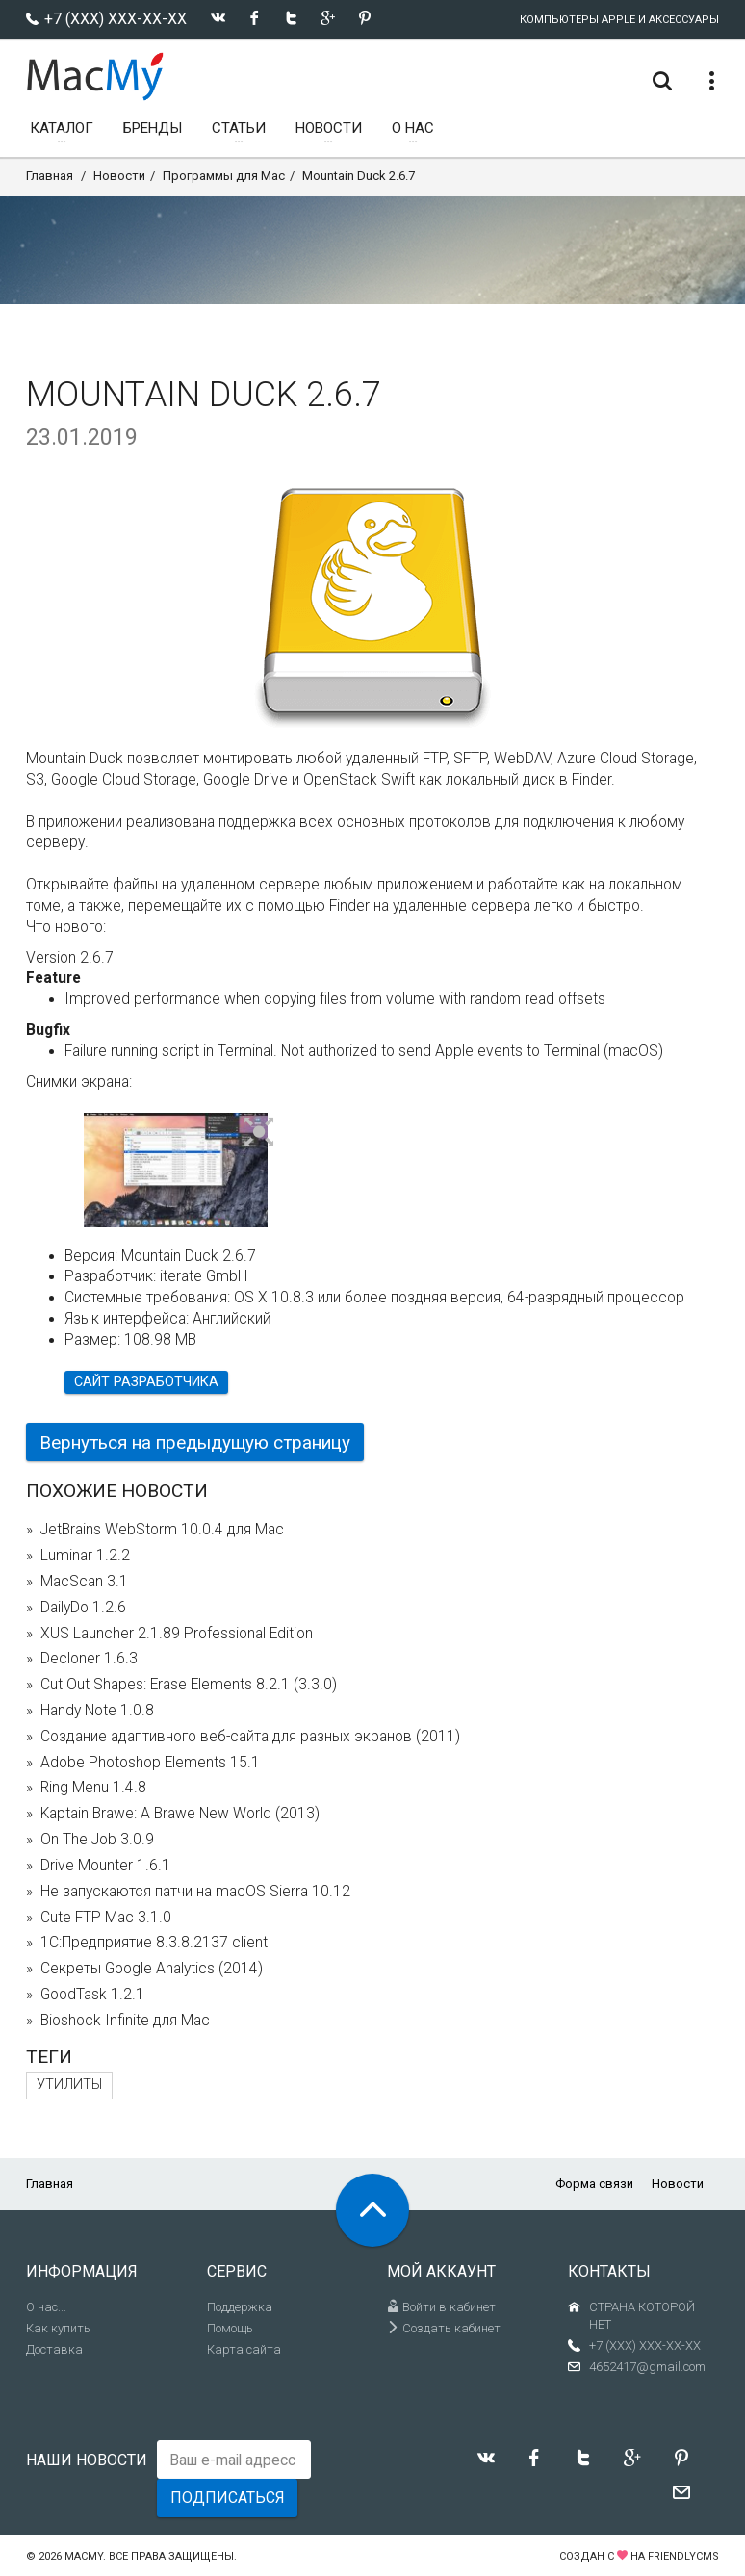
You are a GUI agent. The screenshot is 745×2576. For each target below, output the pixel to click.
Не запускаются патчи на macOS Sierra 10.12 (195, 1891)
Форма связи (594, 2184)
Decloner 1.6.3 (89, 1658)
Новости (119, 175)
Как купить (58, 2328)
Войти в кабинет (441, 2307)
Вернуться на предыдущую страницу (194, 1442)
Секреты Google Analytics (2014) (151, 1968)
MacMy (83, 2556)
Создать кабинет (444, 2328)
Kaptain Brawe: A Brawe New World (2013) (180, 1813)
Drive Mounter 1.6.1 (105, 1865)
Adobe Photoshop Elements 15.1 (150, 1762)
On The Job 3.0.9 (97, 1839)
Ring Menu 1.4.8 (93, 1787)
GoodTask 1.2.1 (92, 1994)
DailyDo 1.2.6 (83, 1607)
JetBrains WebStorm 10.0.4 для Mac (162, 1529)
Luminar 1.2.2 (85, 1555)
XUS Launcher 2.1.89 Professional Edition (176, 1633)
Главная (49, 175)
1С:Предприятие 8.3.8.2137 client (154, 1942)
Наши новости (86, 2460)
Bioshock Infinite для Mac (125, 2020)
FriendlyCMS (683, 2556)
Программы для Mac (224, 175)
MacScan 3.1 (84, 1581)
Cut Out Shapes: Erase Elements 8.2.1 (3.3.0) (188, 1684)
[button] (259, 1133)
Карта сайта (244, 2349)
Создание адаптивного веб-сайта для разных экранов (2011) (250, 1736)
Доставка (54, 2349)
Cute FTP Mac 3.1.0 (105, 1917)
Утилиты (69, 2084)
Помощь (230, 2328)
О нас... (46, 2307)
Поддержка (239, 2307)
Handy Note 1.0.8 (97, 1710)
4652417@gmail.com (647, 2366)
